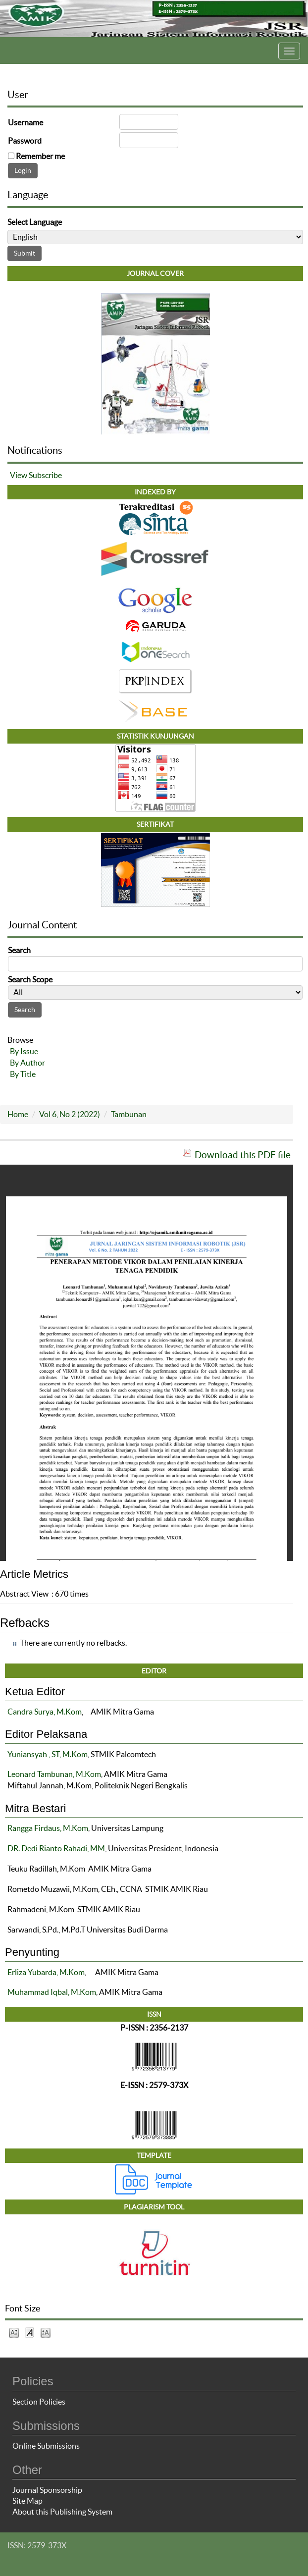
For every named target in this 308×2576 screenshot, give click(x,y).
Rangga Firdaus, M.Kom (47, 1828)
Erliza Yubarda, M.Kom (46, 1972)
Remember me (40, 156)
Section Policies (38, 2401)
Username (25, 122)
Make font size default (30, 2332)
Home (17, 1114)
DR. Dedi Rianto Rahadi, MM (56, 1848)
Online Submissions (46, 2445)
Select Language (34, 221)
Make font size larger (46, 2332)
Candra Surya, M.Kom (44, 1711)
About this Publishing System (62, 2511)
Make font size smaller (14, 2332)
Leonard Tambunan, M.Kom (54, 1774)
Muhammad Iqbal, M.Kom (51, 1991)
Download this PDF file (243, 1154)
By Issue (24, 1051)
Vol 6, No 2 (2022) (69, 1114)
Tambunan (129, 1114)
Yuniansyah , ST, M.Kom (47, 1754)
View (18, 475)
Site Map (27, 2500)
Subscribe (45, 475)
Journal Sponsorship (47, 2489)
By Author (27, 1062)
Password (25, 140)
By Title (23, 1074)
